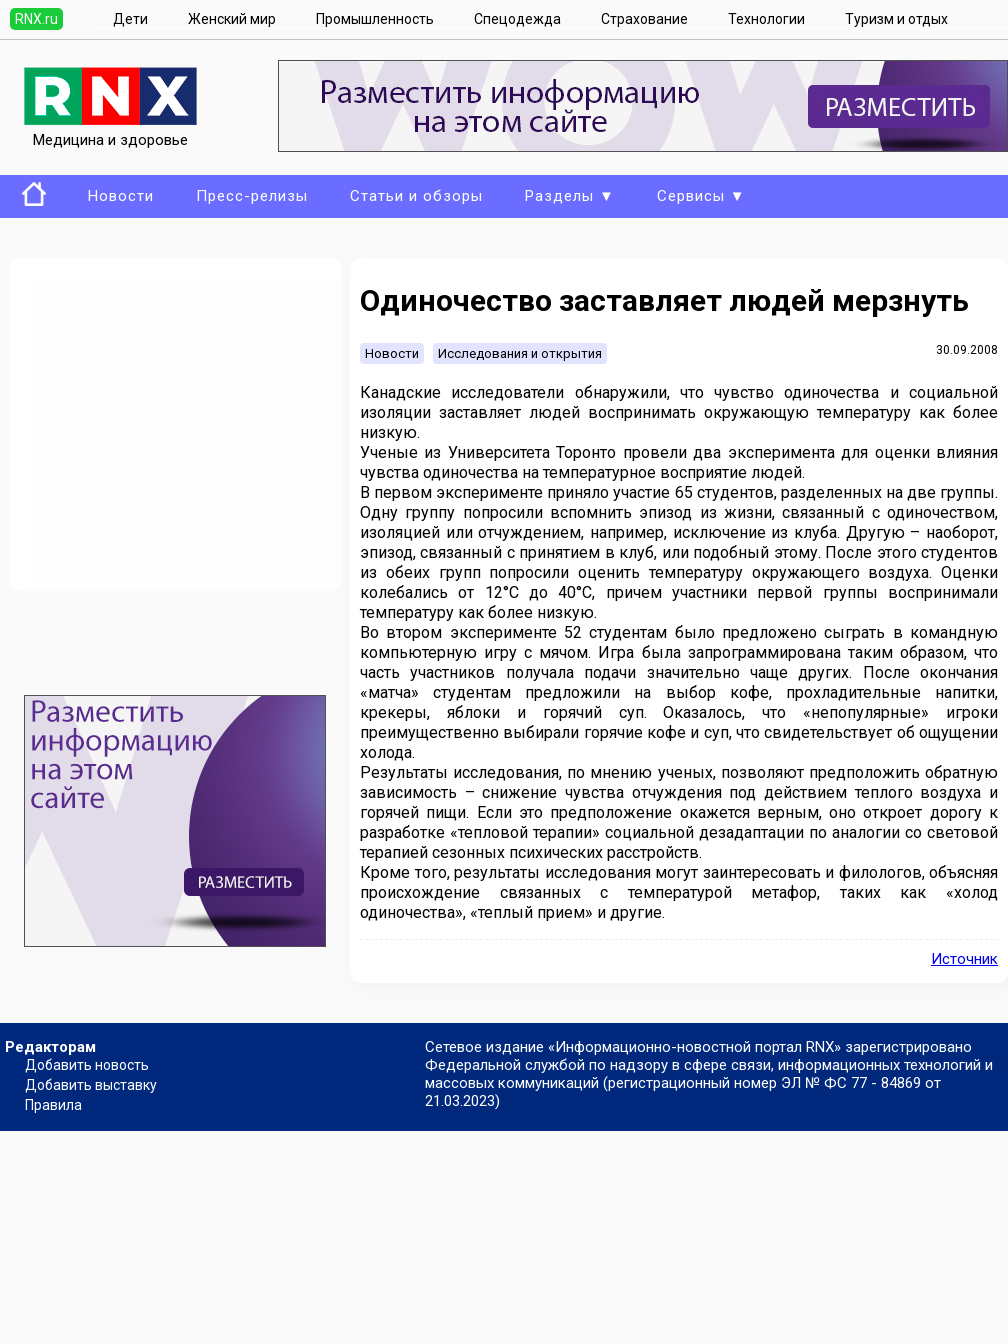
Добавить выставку (91, 1085)
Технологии (766, 19)
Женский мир (232, 19)
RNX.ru (36, 19)
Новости (121, 196)
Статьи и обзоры (416, 196)
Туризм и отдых (896, 19)
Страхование (644, 19)
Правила (53, 1105)
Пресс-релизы (252, 196)
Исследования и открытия (520, 353)
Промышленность (375, 19)
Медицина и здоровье (110, 131)
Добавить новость (87, 1065)
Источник (964, 959)
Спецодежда (517, 19)
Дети (130, 19)
